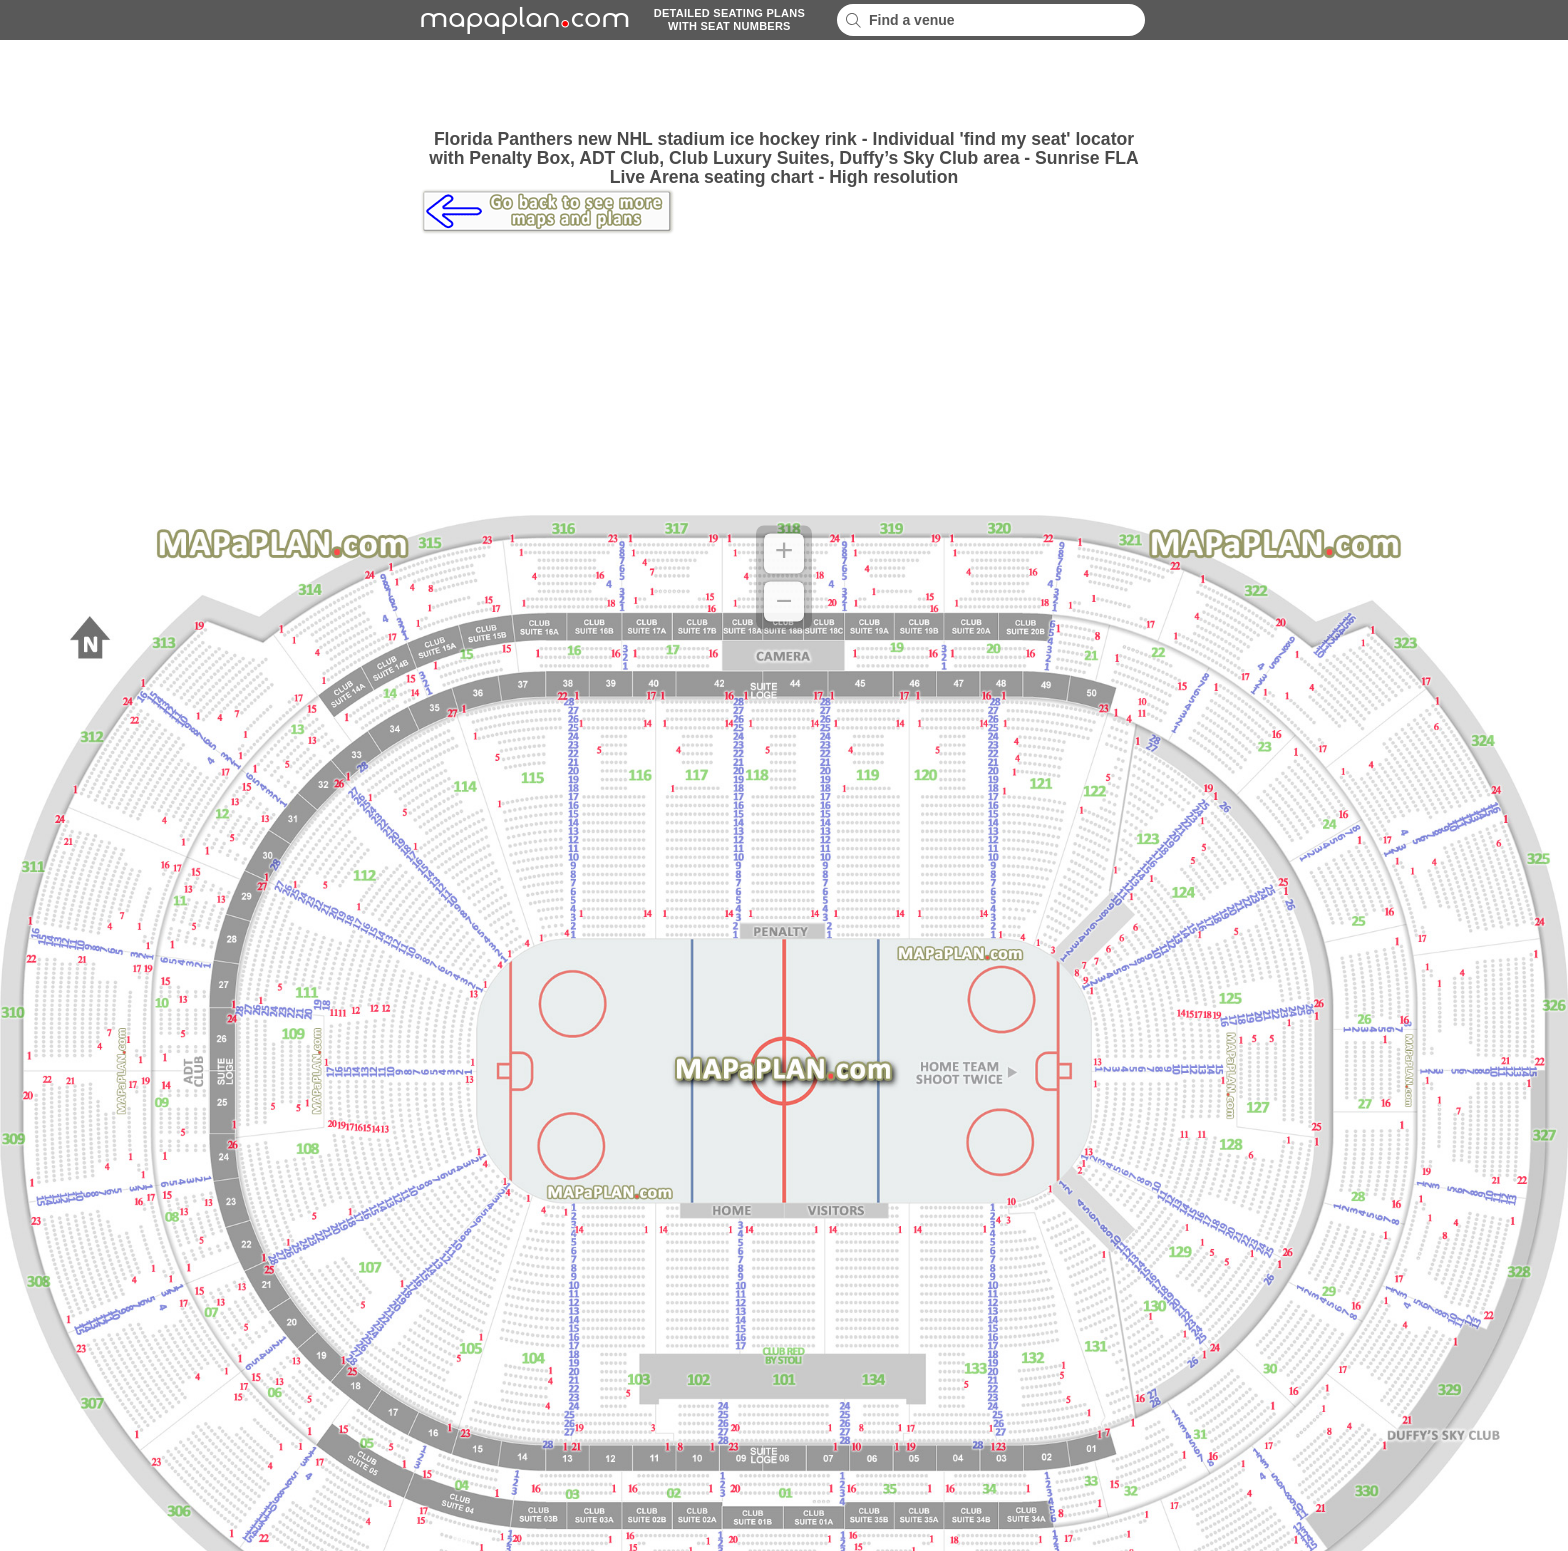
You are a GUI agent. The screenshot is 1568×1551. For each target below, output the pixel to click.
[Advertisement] (784, 85)
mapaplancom (522, 20)
